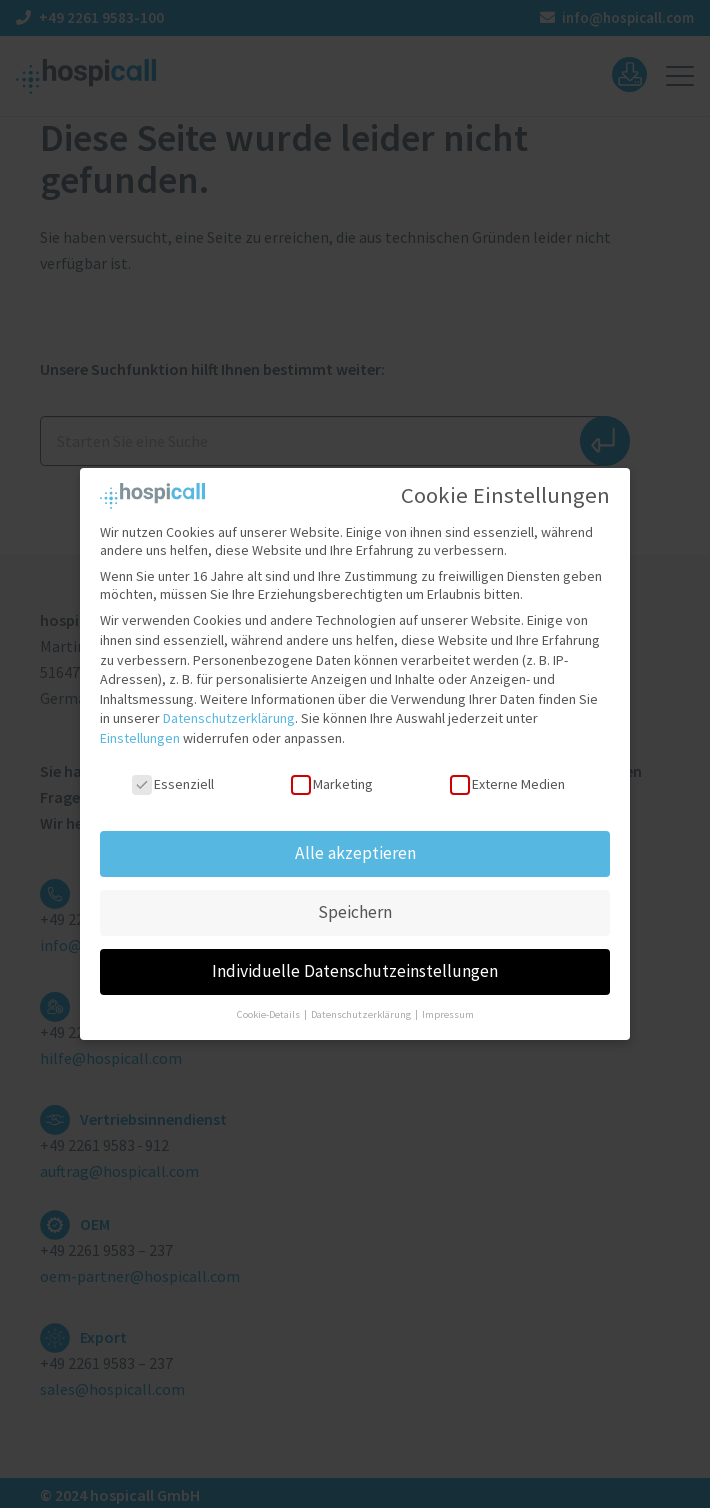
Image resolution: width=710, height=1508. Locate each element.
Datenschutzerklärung (229, 702)
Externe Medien (507, 767)
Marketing (332, 767)
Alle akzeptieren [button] (355, 837)
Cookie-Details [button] (269, 998)
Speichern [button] (355, 896)
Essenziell (173, 767)
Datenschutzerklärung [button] (362, 998)
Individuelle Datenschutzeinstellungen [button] (355, 955)
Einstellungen (140, 721)
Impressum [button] (448, 998)
